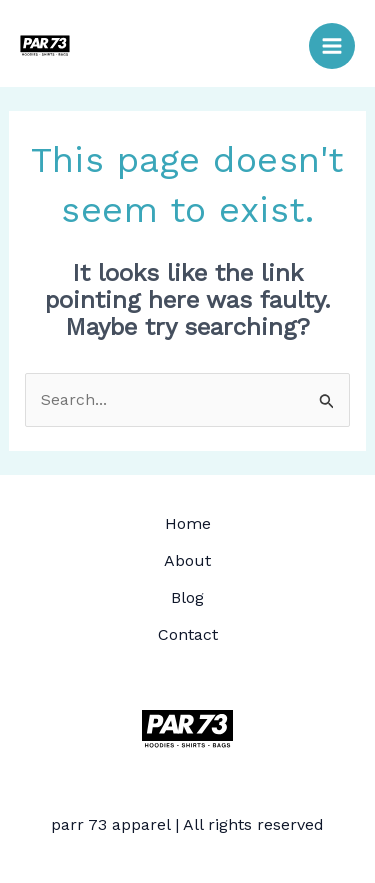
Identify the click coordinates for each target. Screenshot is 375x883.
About (187, 560)
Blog (187, 597)
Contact (188, 634)
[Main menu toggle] (332, 46)
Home (188, 523)
